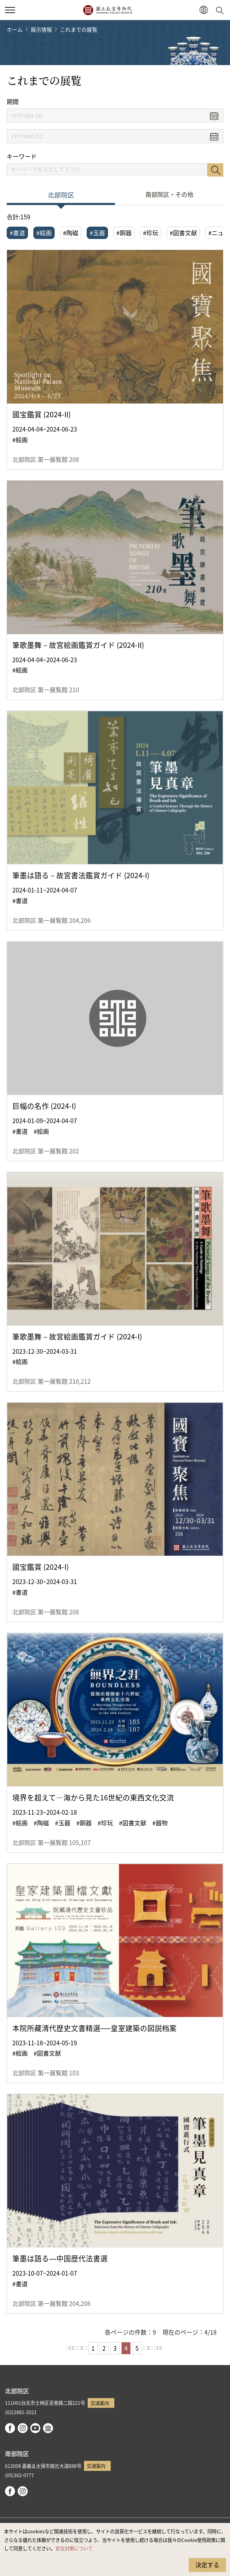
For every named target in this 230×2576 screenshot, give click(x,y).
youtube (35, 2428)
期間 (13, 101)
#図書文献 (183, 232)
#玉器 (97, 232)
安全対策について (74, 2548)
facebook (10, 2428)
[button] (203, 10)
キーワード (22, 156)
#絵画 (44, 232)
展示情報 (41, 29)
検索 (215, 170)
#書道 (17, 232)
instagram (23, 2428)
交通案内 (99, 2402)
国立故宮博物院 (107, 10)
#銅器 (124, 232)
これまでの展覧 (78, 29)
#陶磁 (70, 232)
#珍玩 (150, 232)
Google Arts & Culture (48, 2428)
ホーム (15, 29)
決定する (207, 2564)
